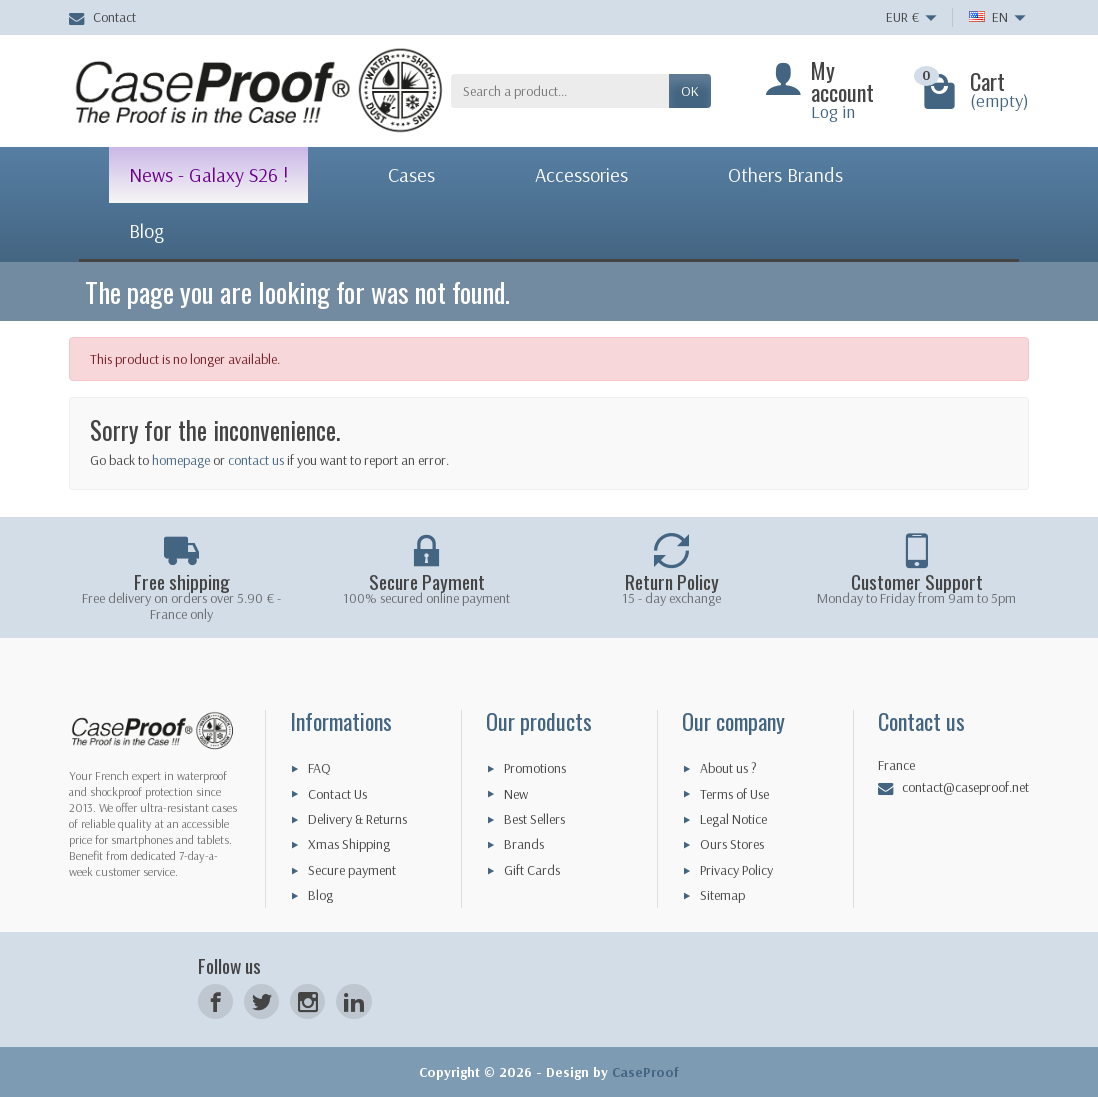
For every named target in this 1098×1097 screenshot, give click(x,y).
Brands (524, 844)
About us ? (728, 768)
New (516, 794)
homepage (181, 460)
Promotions (535, 768)
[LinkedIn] (353, 1001)
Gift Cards (532, 870)
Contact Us (337, 794)
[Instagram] (307, 1001)
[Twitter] (261, 1001)
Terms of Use (734, 794)
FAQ (319, 768)
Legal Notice (733, 819)
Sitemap (722, 895)
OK (690, 91)
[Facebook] (215, 1001)
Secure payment (352, 870)
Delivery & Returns (357, 819)
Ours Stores (732, 844)
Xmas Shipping (349, 844)
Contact (102, 17)
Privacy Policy (736, 870)
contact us (256, 460)
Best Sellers (534, 819)
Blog (320, 895)
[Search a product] (560, 91)
